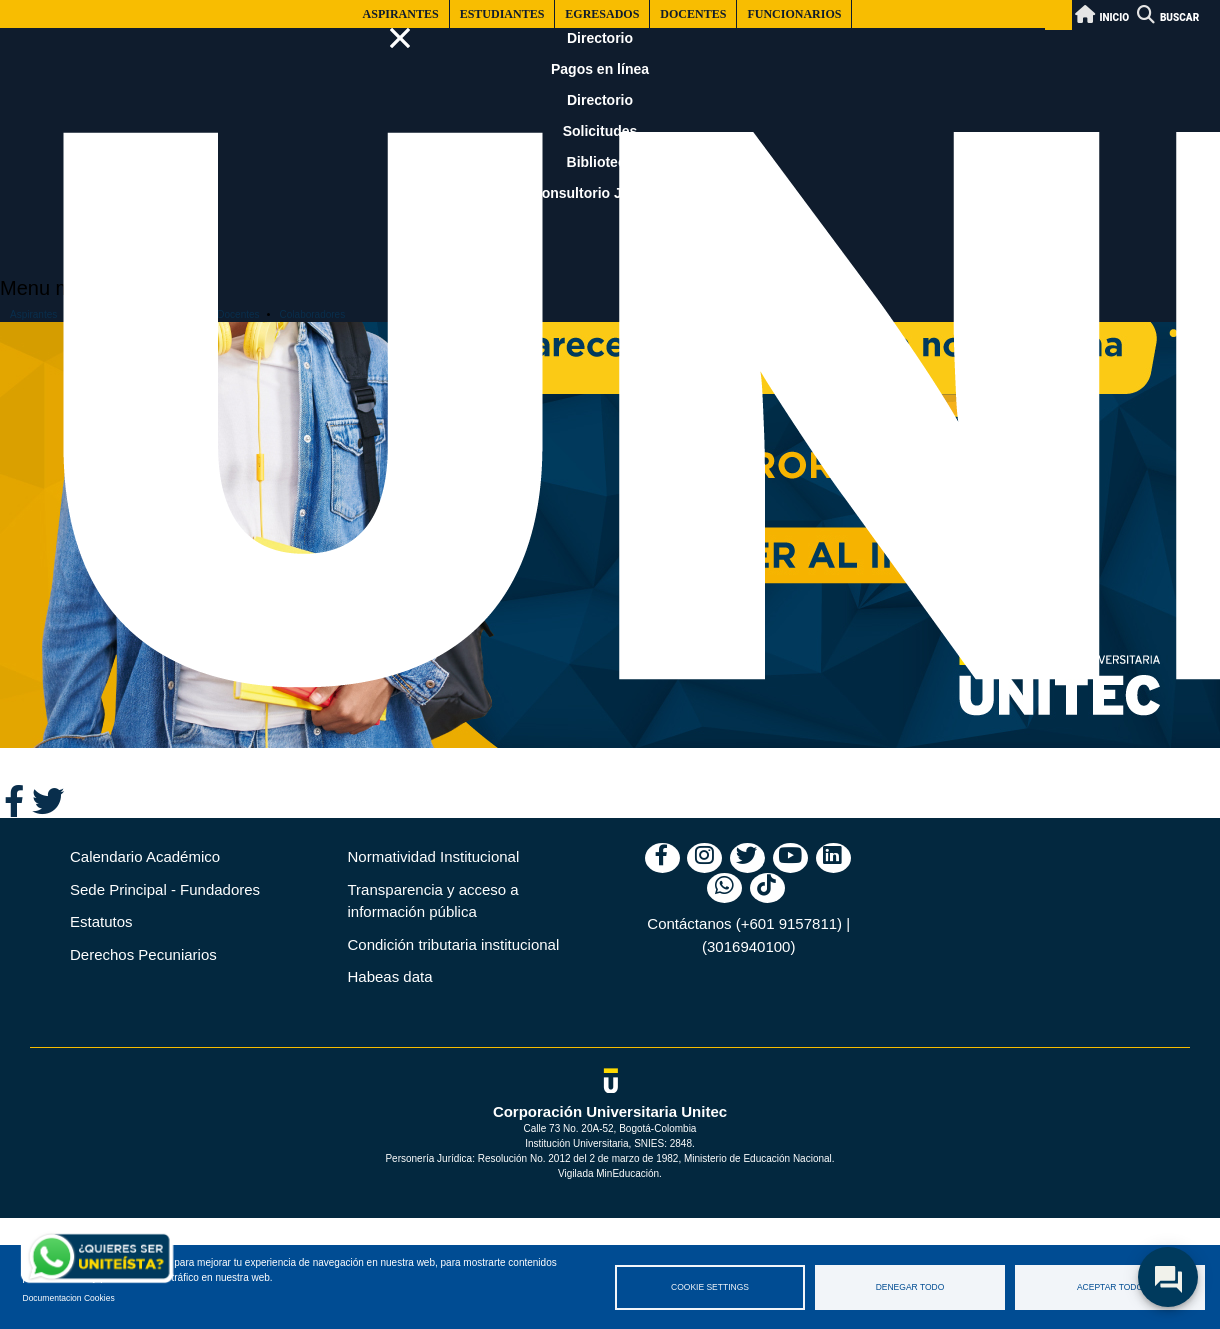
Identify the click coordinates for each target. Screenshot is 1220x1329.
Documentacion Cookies (69, 1298)
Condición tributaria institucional (454, 944)
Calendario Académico (145, 856)
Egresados (602, 14)
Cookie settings (710, 1287)
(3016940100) (748, 946)
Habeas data (390, 976)
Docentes (693, 14)
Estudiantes (502, 14)
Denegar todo (910, 1287)
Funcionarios (794, 14)
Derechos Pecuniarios (143, 954)
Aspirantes (401, 14)
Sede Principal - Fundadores (165, 889)
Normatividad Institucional (434, 856)
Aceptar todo (1110, 1287)
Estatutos (101, 921)
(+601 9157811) (789, 923)
